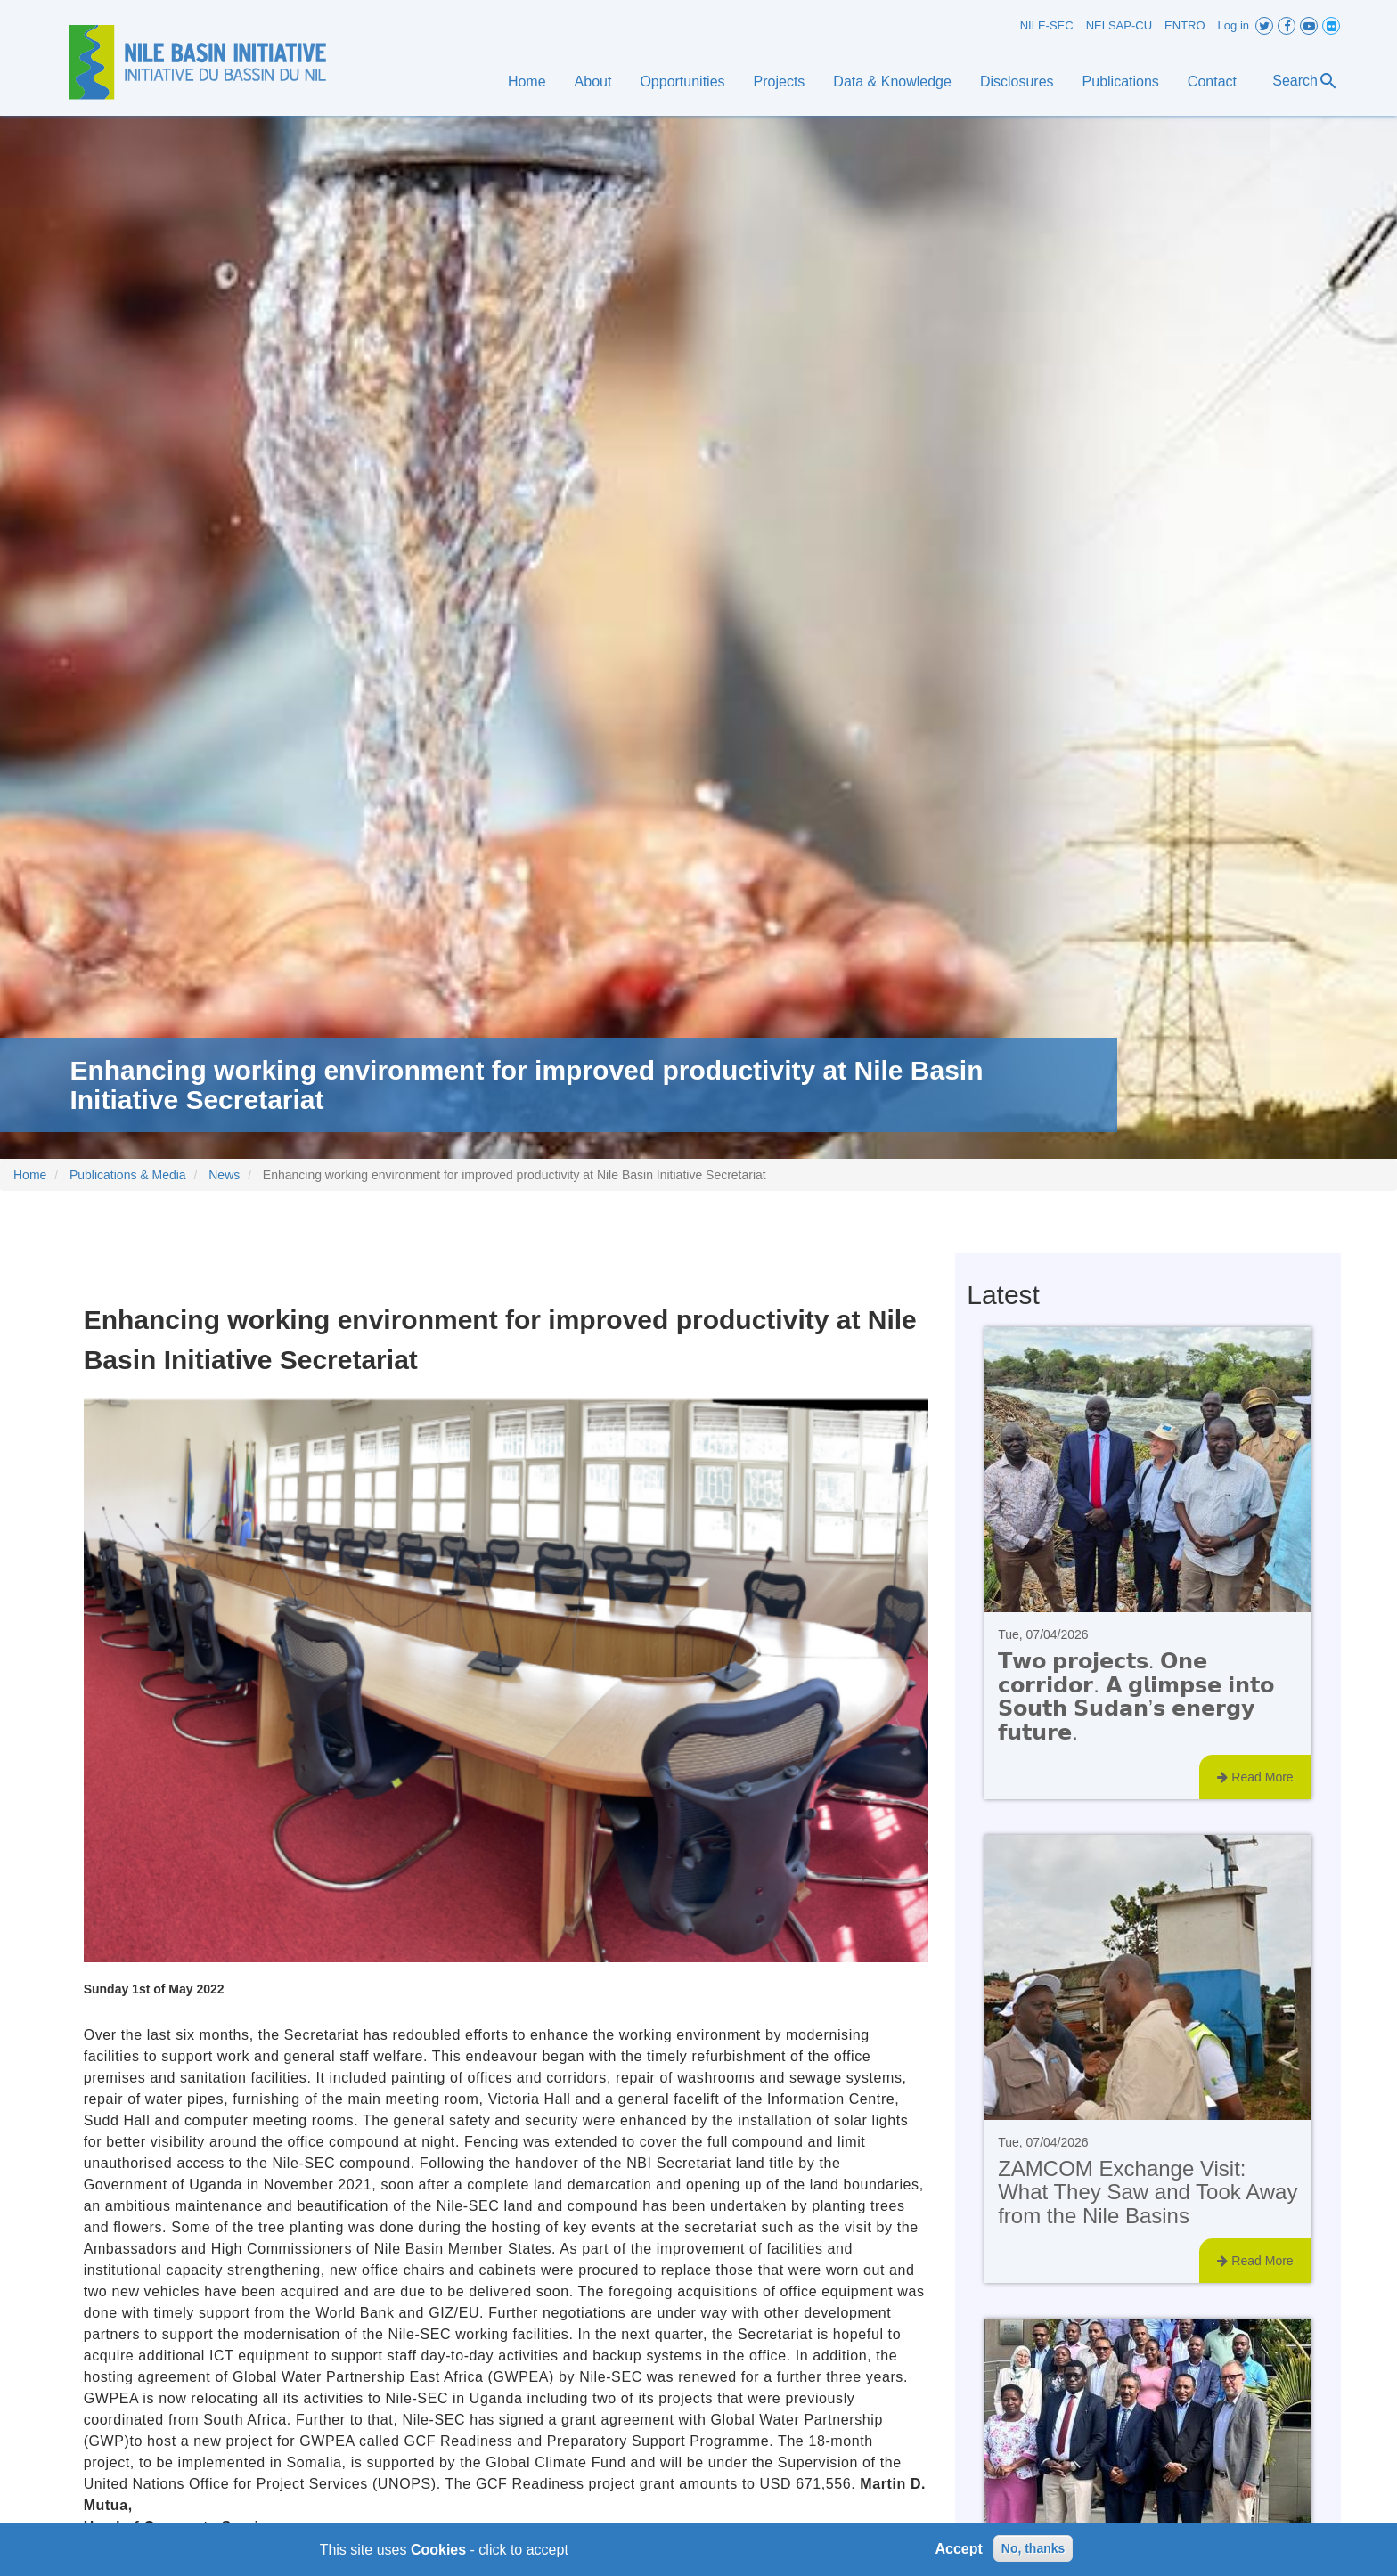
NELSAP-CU (1119, 25)
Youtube (1309, 26)
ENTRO (1184, 25)
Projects (779, 81)
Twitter (1264, 26)
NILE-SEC (1047, 25)
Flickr (1331, 26)
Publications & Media (127, 1175)
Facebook (1286, 26)
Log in (1233, 25)
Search (1305, 81)
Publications (1120, 81)
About (593, 81)
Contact (1212, 81)
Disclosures (1017, 81)
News (224, 1175)
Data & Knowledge (892, 81)
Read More (1255, 1777)
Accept (959, 2554)
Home (527, 81)
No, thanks (1033, 2554)
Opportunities (682, 81)
